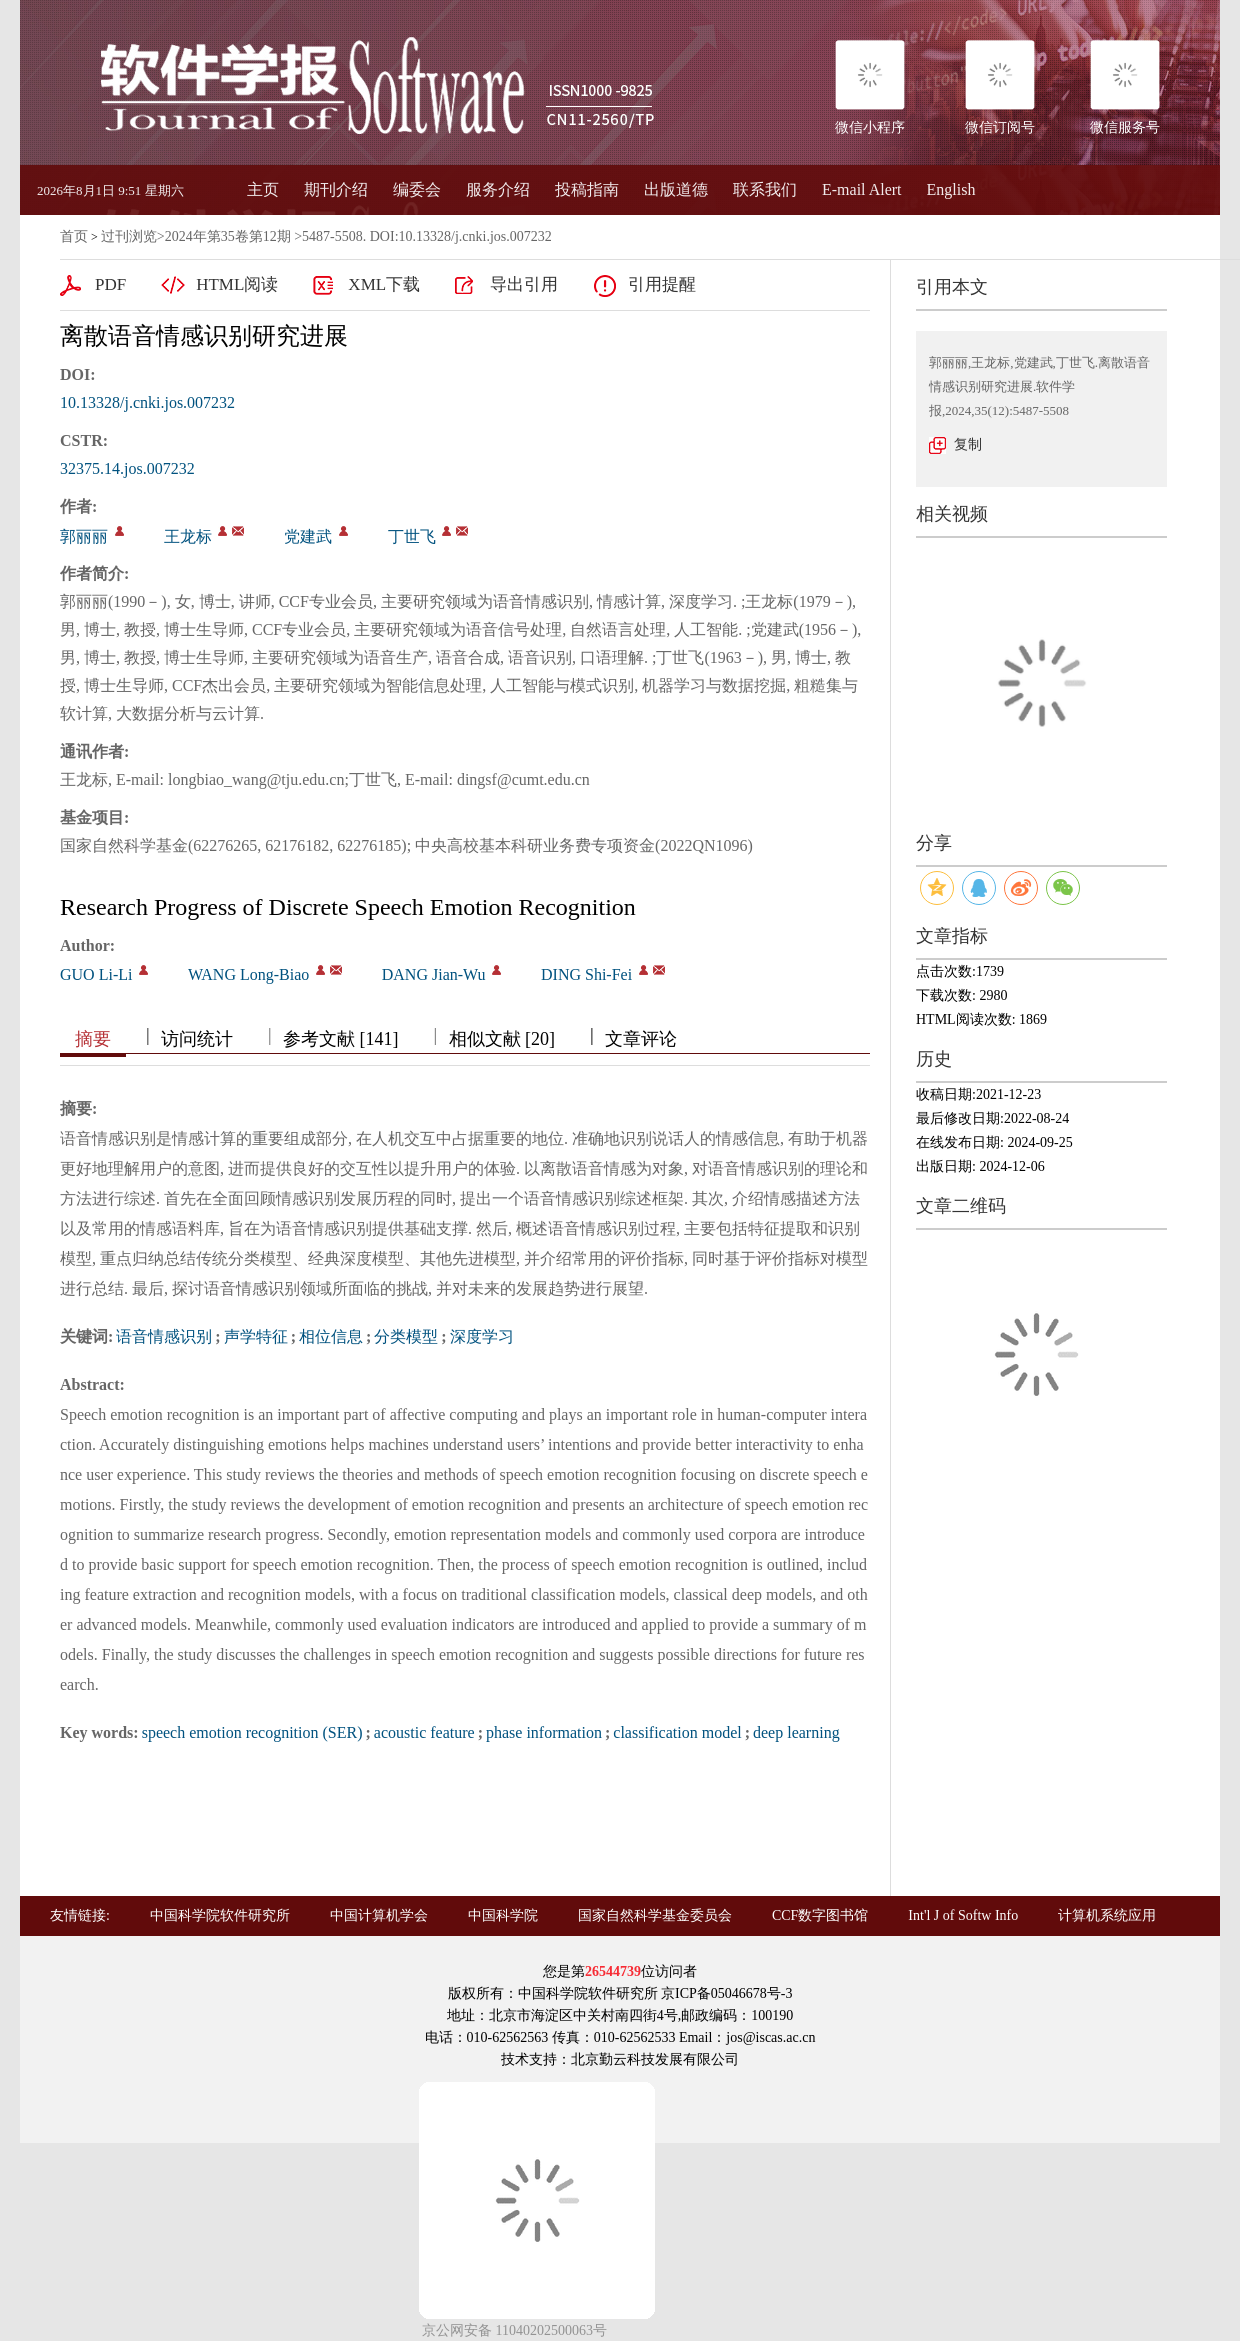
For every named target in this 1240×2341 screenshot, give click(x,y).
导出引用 (524, 284)
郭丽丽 (84, 536)
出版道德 (676, 189)
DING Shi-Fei (586, 974)
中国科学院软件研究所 (220, 1915)
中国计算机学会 (379, 1915)
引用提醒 (662, 284)
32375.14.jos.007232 (127, 468)
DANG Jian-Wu (434, 974)
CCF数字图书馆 (820, 1915)
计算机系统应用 (1107, 1915)
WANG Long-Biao (248, 974)
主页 (263, 189)
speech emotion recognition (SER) (252, 1732)
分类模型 (406, 1336)
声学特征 (256, 1336)
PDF (110, 284)
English (951, 189)
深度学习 (482, 1336)
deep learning (796, 1732)
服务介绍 (498, 189)
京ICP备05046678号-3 (726, 1993)
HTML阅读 (237, 284)
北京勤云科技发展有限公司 (655, 2059)
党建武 (308, 536)
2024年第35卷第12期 (228, 236)
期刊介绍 (336, 189)
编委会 (417, 189)
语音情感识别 (164, 1336)
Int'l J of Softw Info (963, 1915)
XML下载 (384, 284)
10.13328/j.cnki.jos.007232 (147, 402)
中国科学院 (503, 1915)
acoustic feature (424, 1732)
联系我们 (765, 189)
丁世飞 (412, 536)
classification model (677, 1732)
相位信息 (331, 1336)
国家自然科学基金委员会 (655, 1915)
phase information (544, 1732)
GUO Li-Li (96, 974)
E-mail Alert (862, 189)
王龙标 (188, 536)
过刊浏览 (129, 236)
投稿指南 (587, 189)
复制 (968, 444)
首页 (74, 236)
